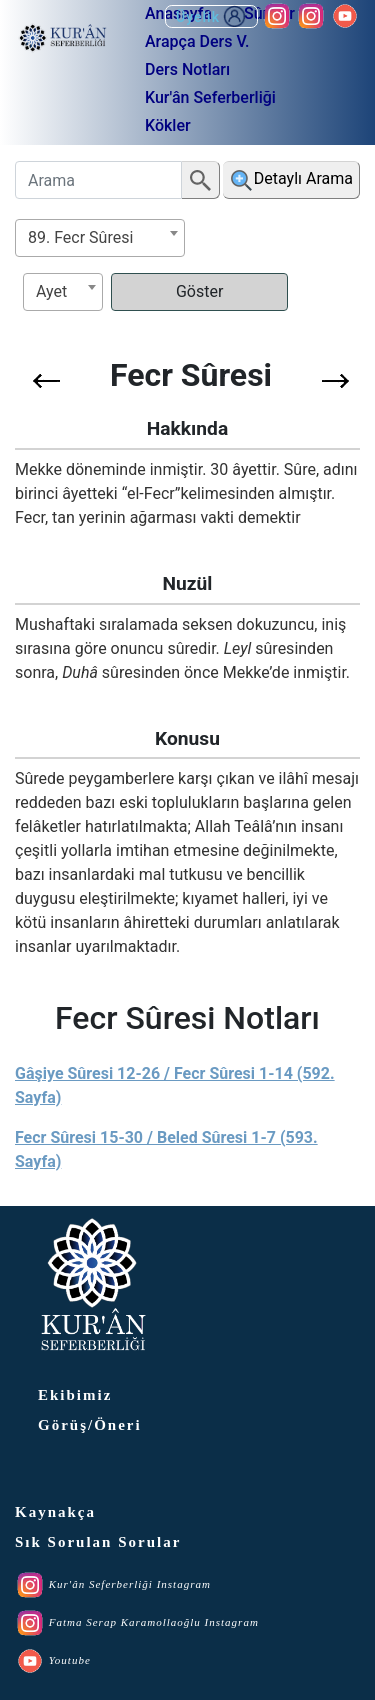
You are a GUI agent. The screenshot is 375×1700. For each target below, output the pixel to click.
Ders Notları (187, 69)
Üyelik (211, 16)
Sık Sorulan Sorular (98, 1542)
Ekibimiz (75, 1395)
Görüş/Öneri (90, 1425)
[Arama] (98, 180)
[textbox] (63, 291)
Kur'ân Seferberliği (210, 97)
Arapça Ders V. (197, 41)
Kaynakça (55, 1512)
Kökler (168, 125)
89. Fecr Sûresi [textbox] (80, 237)
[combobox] (100, 238)
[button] (46, 381)
